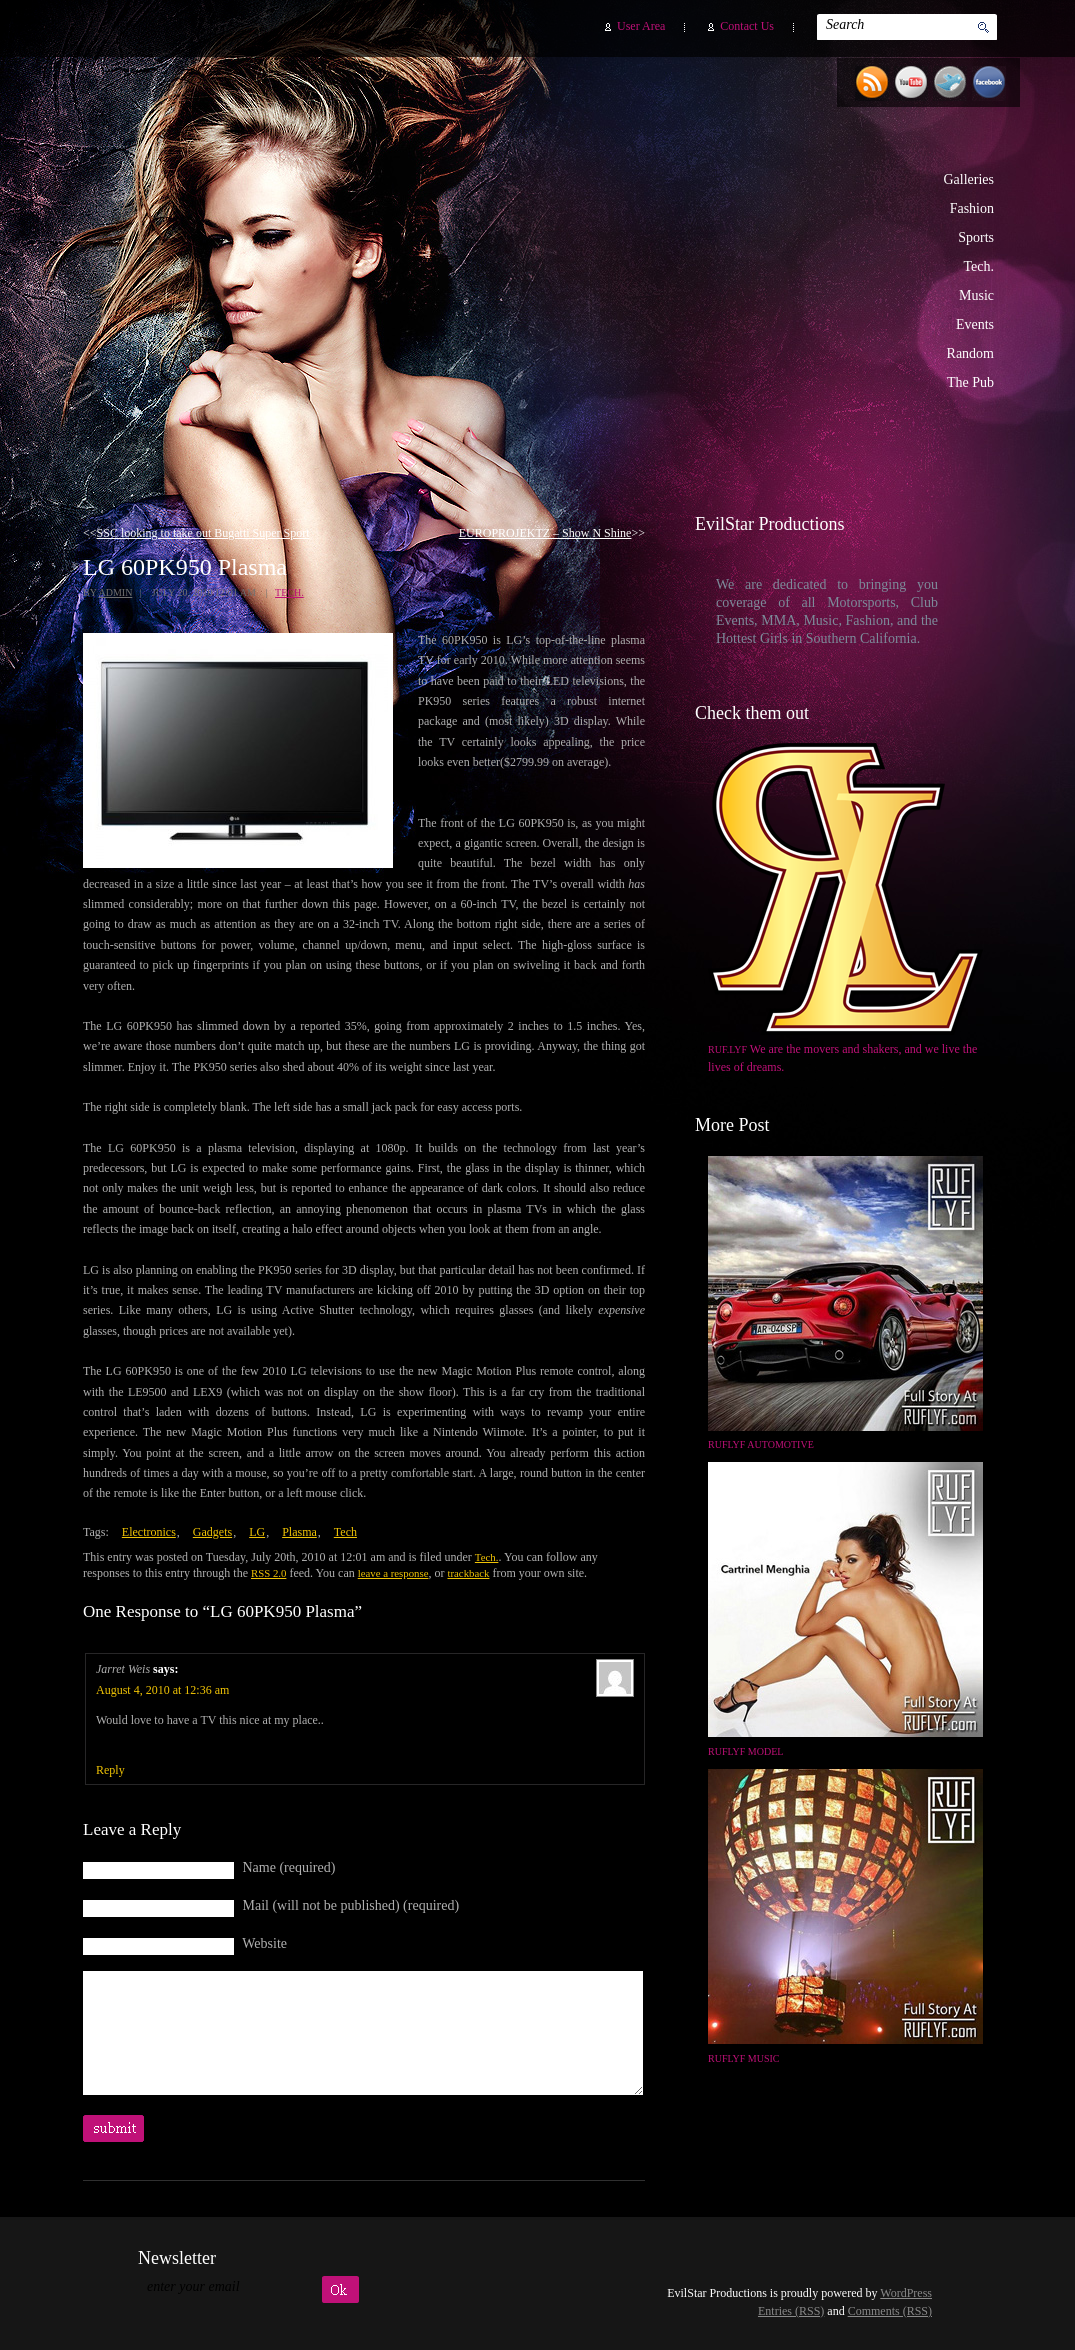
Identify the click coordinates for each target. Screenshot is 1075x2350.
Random (970, 353)
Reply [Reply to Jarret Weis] (110, 1770)
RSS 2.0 (268, 1573)
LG (257, 1532)
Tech (345, 1532)
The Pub (970, 382)
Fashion (972, 208)
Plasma (299, 1532)
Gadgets (212, 1532)
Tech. (978, 266)
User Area (641, 26)
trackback (468, 1573)
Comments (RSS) (890, 2311)
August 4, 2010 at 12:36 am (162, 1690)
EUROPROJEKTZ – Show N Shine (545, 533)
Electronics (149, 1532)
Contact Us (747, 26)
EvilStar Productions (659, 261)
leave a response (393, 1573)
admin (115, 592)
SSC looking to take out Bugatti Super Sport (203, 533)
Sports (976, 237)
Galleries (968, 179)
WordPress (906, 2293)
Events (975, 324)
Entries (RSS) (791, 2311)
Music (976, 295)
